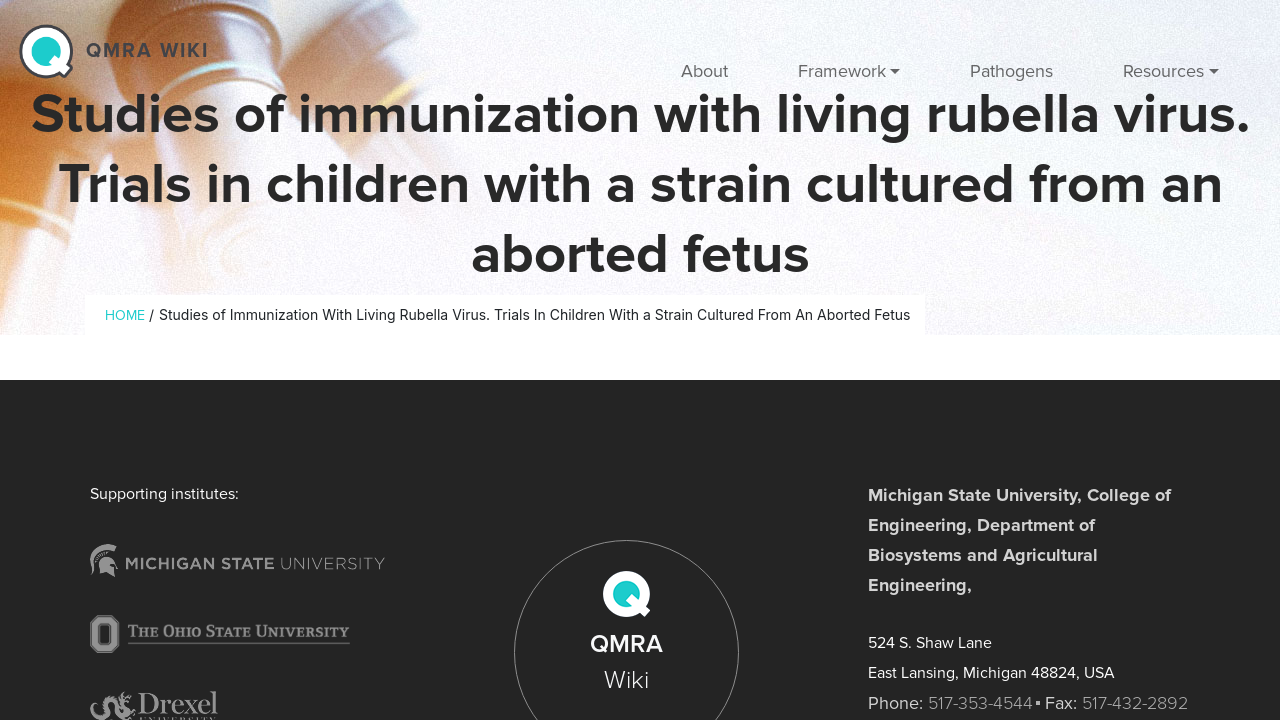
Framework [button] (842, 71)
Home (125, 315)
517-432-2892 (1135, 703)
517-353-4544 (980, 703)
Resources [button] (1163, 71)
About (704, 71)
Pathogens (1011, 71)
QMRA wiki (147, 51)
